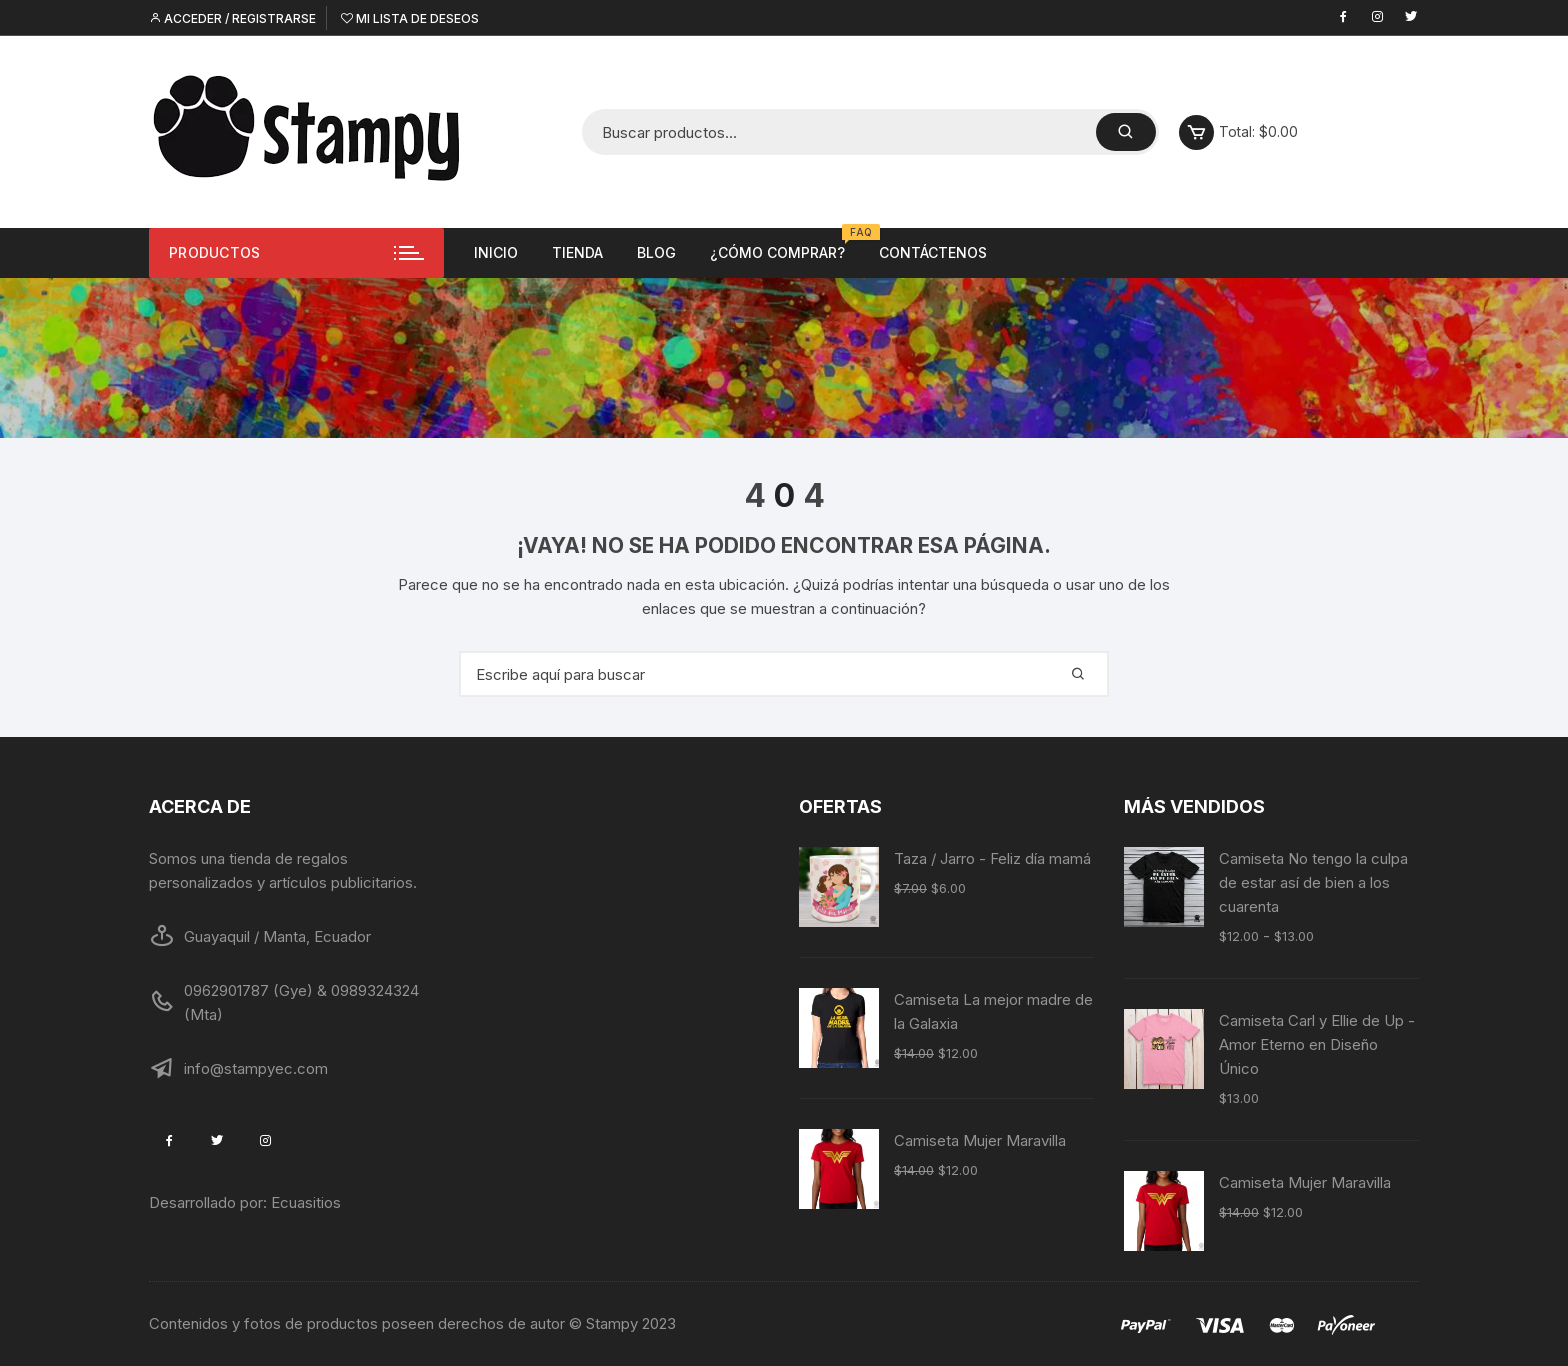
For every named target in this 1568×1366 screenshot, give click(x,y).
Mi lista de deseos (410, 18)
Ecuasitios (306, 1202)
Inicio (496, 252)
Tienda (577, 252)
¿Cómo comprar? (785, 244)
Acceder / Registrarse (232, 18)
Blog (656, 252)
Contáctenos (933, 252)
